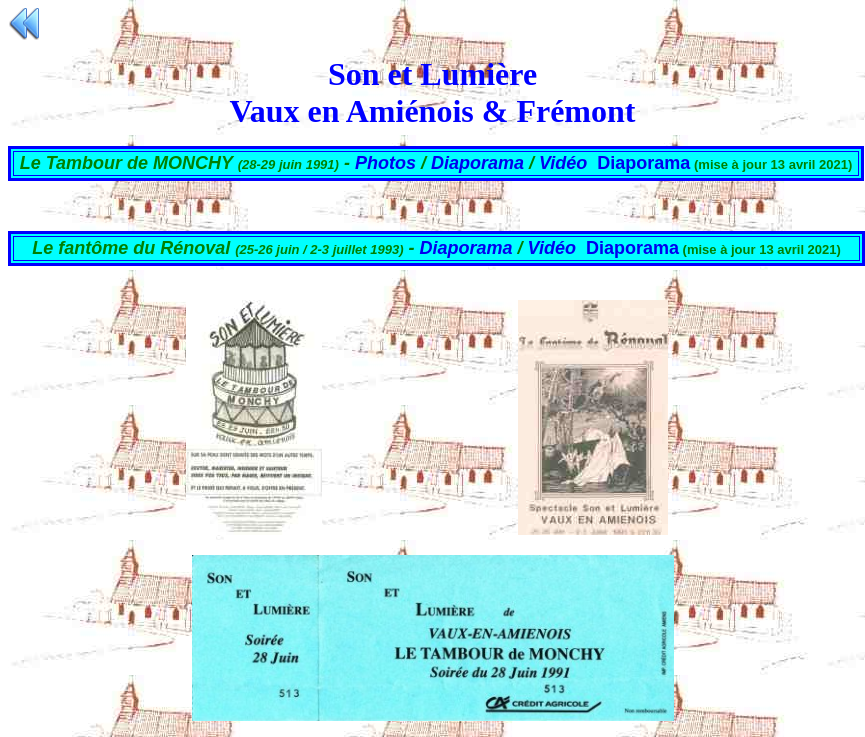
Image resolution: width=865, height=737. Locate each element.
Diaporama (477, 163)
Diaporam (627, 248)
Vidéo (563, 163)
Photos (388, 163)
